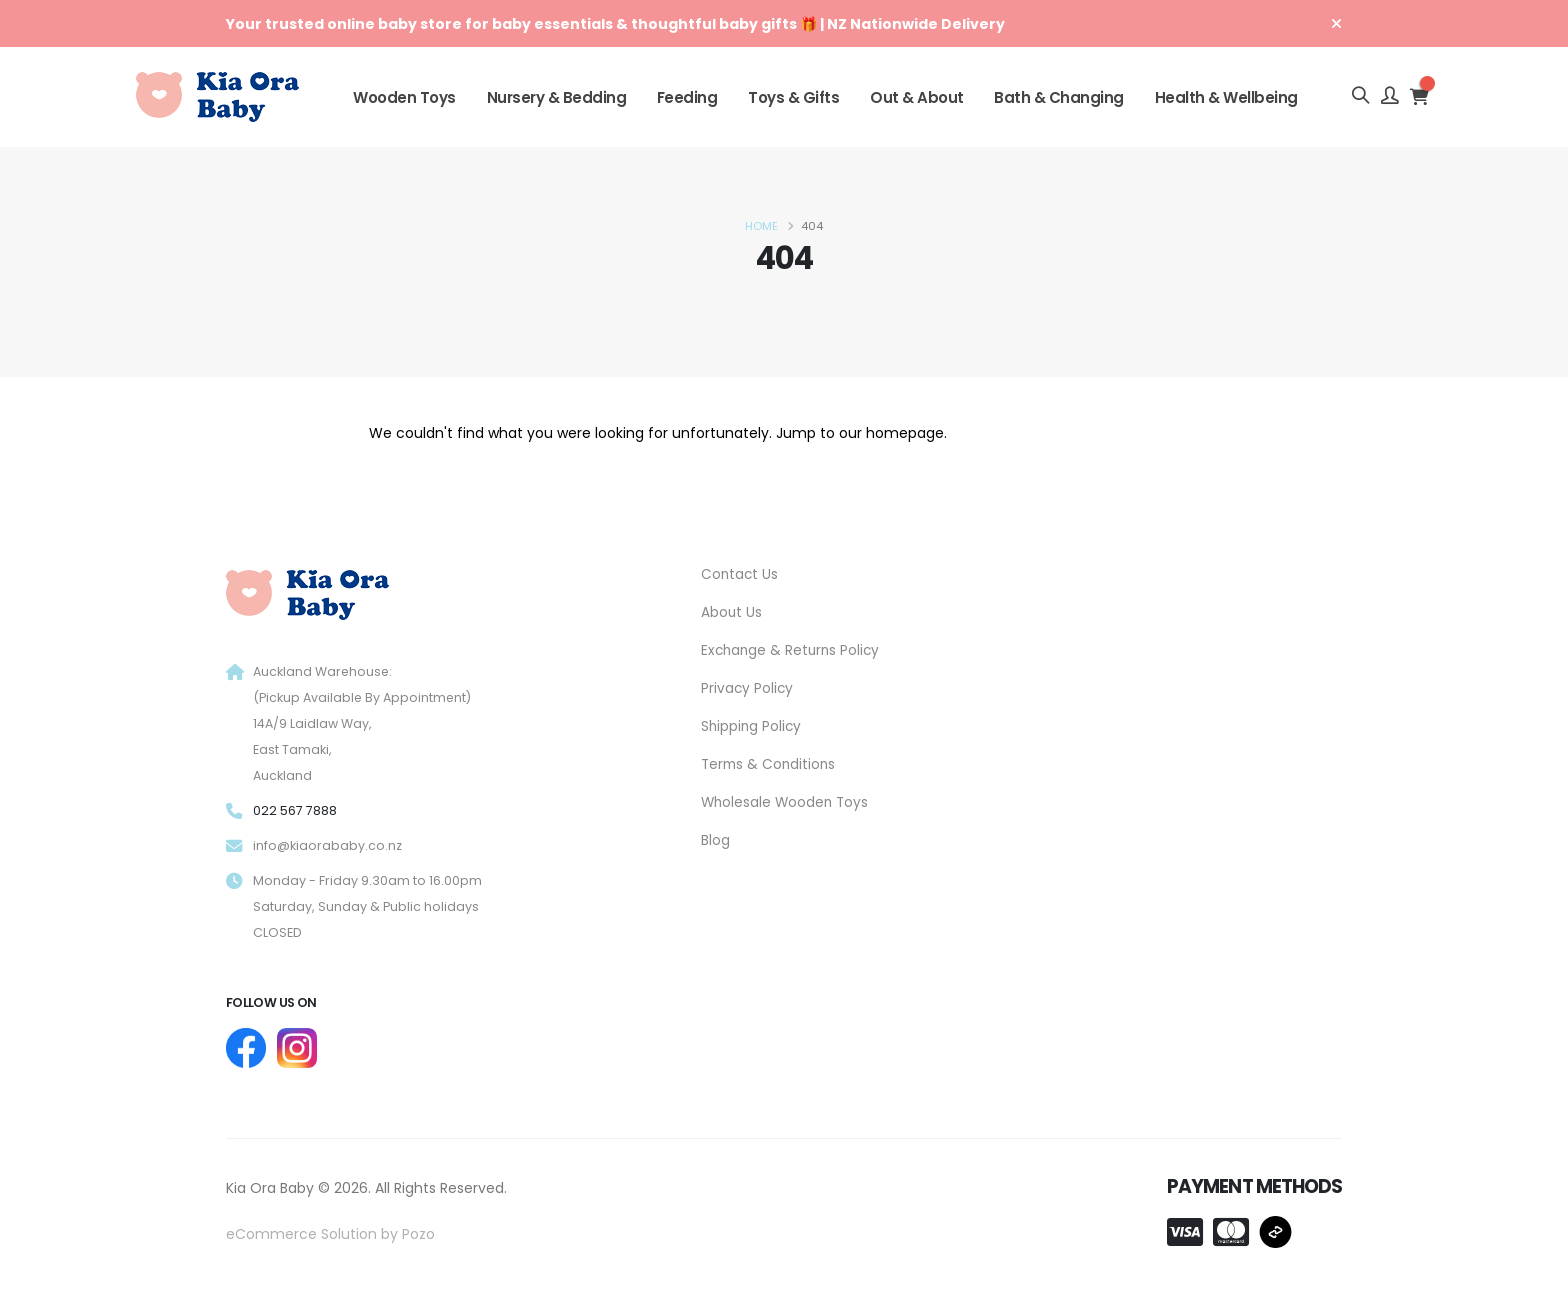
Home (761, 226)
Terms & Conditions (769, 759)
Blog (715, 833)
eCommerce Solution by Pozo (330, 1234)
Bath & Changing (1059, 97)
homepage (905, 433)
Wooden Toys (404, 97)
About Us (732, 611)
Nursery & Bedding (557, 97)
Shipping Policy (752, 722)
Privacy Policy (748, 685)
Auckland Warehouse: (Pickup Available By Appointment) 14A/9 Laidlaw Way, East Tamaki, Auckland (363, 723)
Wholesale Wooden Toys (787, 796)
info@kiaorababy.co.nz (327, 845)
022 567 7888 (295, 810)
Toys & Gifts (793, 97)
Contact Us (740, 574)
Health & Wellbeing (1226, 97)
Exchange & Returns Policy (793, 648)
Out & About (917, 97)
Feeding (687, 97)
